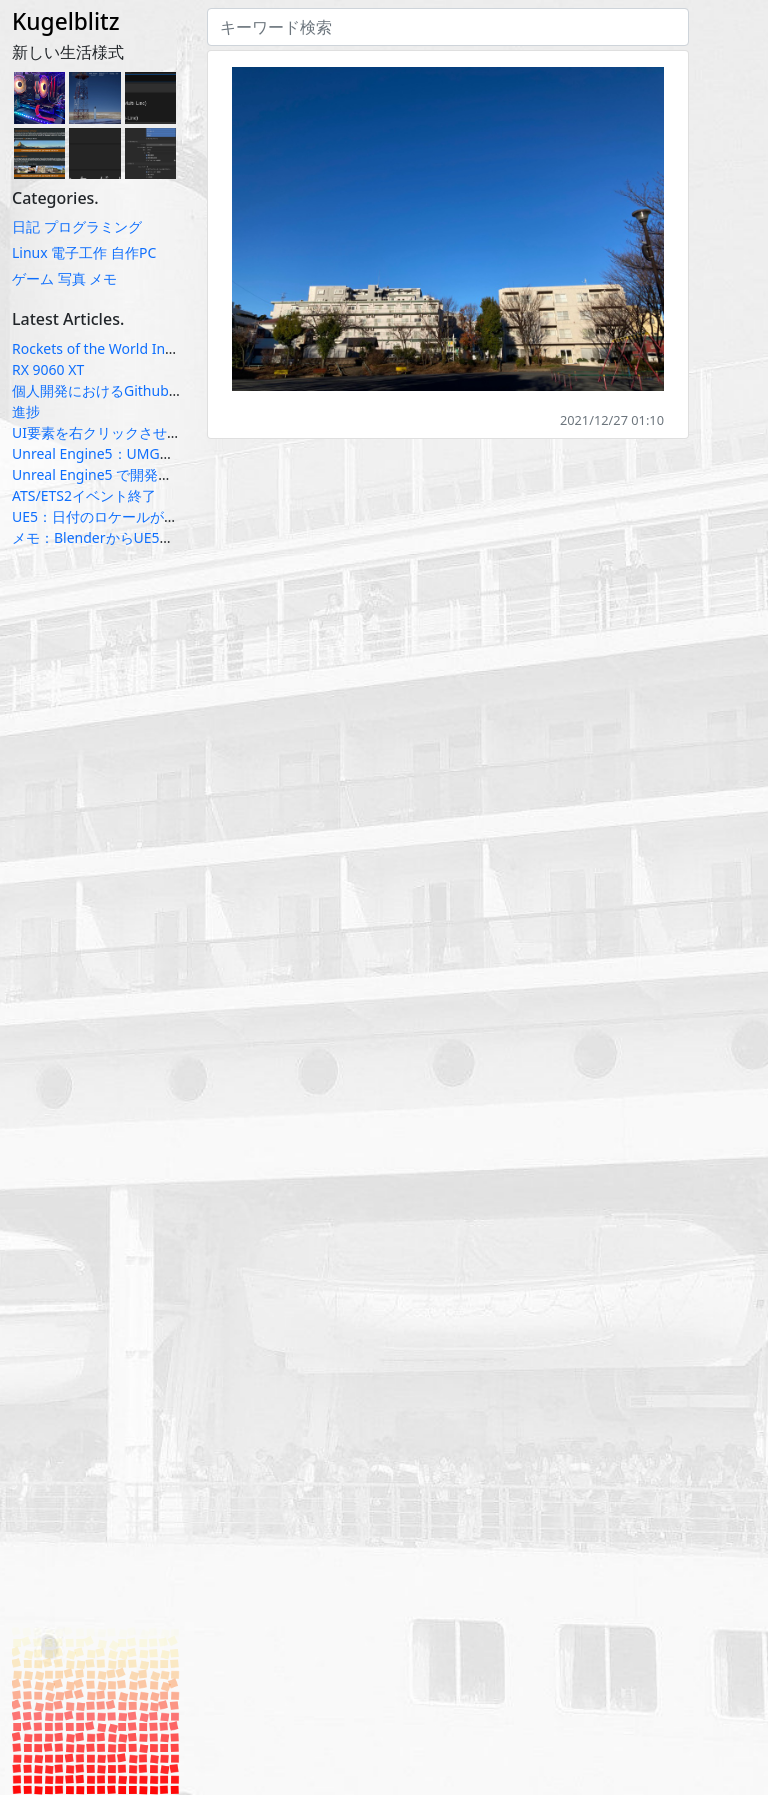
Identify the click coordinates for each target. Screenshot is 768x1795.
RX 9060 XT (48, 369)
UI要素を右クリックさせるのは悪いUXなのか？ (161, 432)
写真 (72, 278)
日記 (26, 226)
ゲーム (33, 278)
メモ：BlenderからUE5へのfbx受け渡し (138, 537)
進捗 (26, 411)
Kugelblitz (66, 21)
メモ (103, 278)
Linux (30, 252)
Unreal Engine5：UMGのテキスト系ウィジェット (170, 453)
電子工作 (79, 252)
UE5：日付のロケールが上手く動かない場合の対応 (172, 516)
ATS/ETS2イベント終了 (84, 495)
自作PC (133, 252)
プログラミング (93, 226)
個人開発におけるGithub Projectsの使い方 (146, 390)
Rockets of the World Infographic (120, 348)
